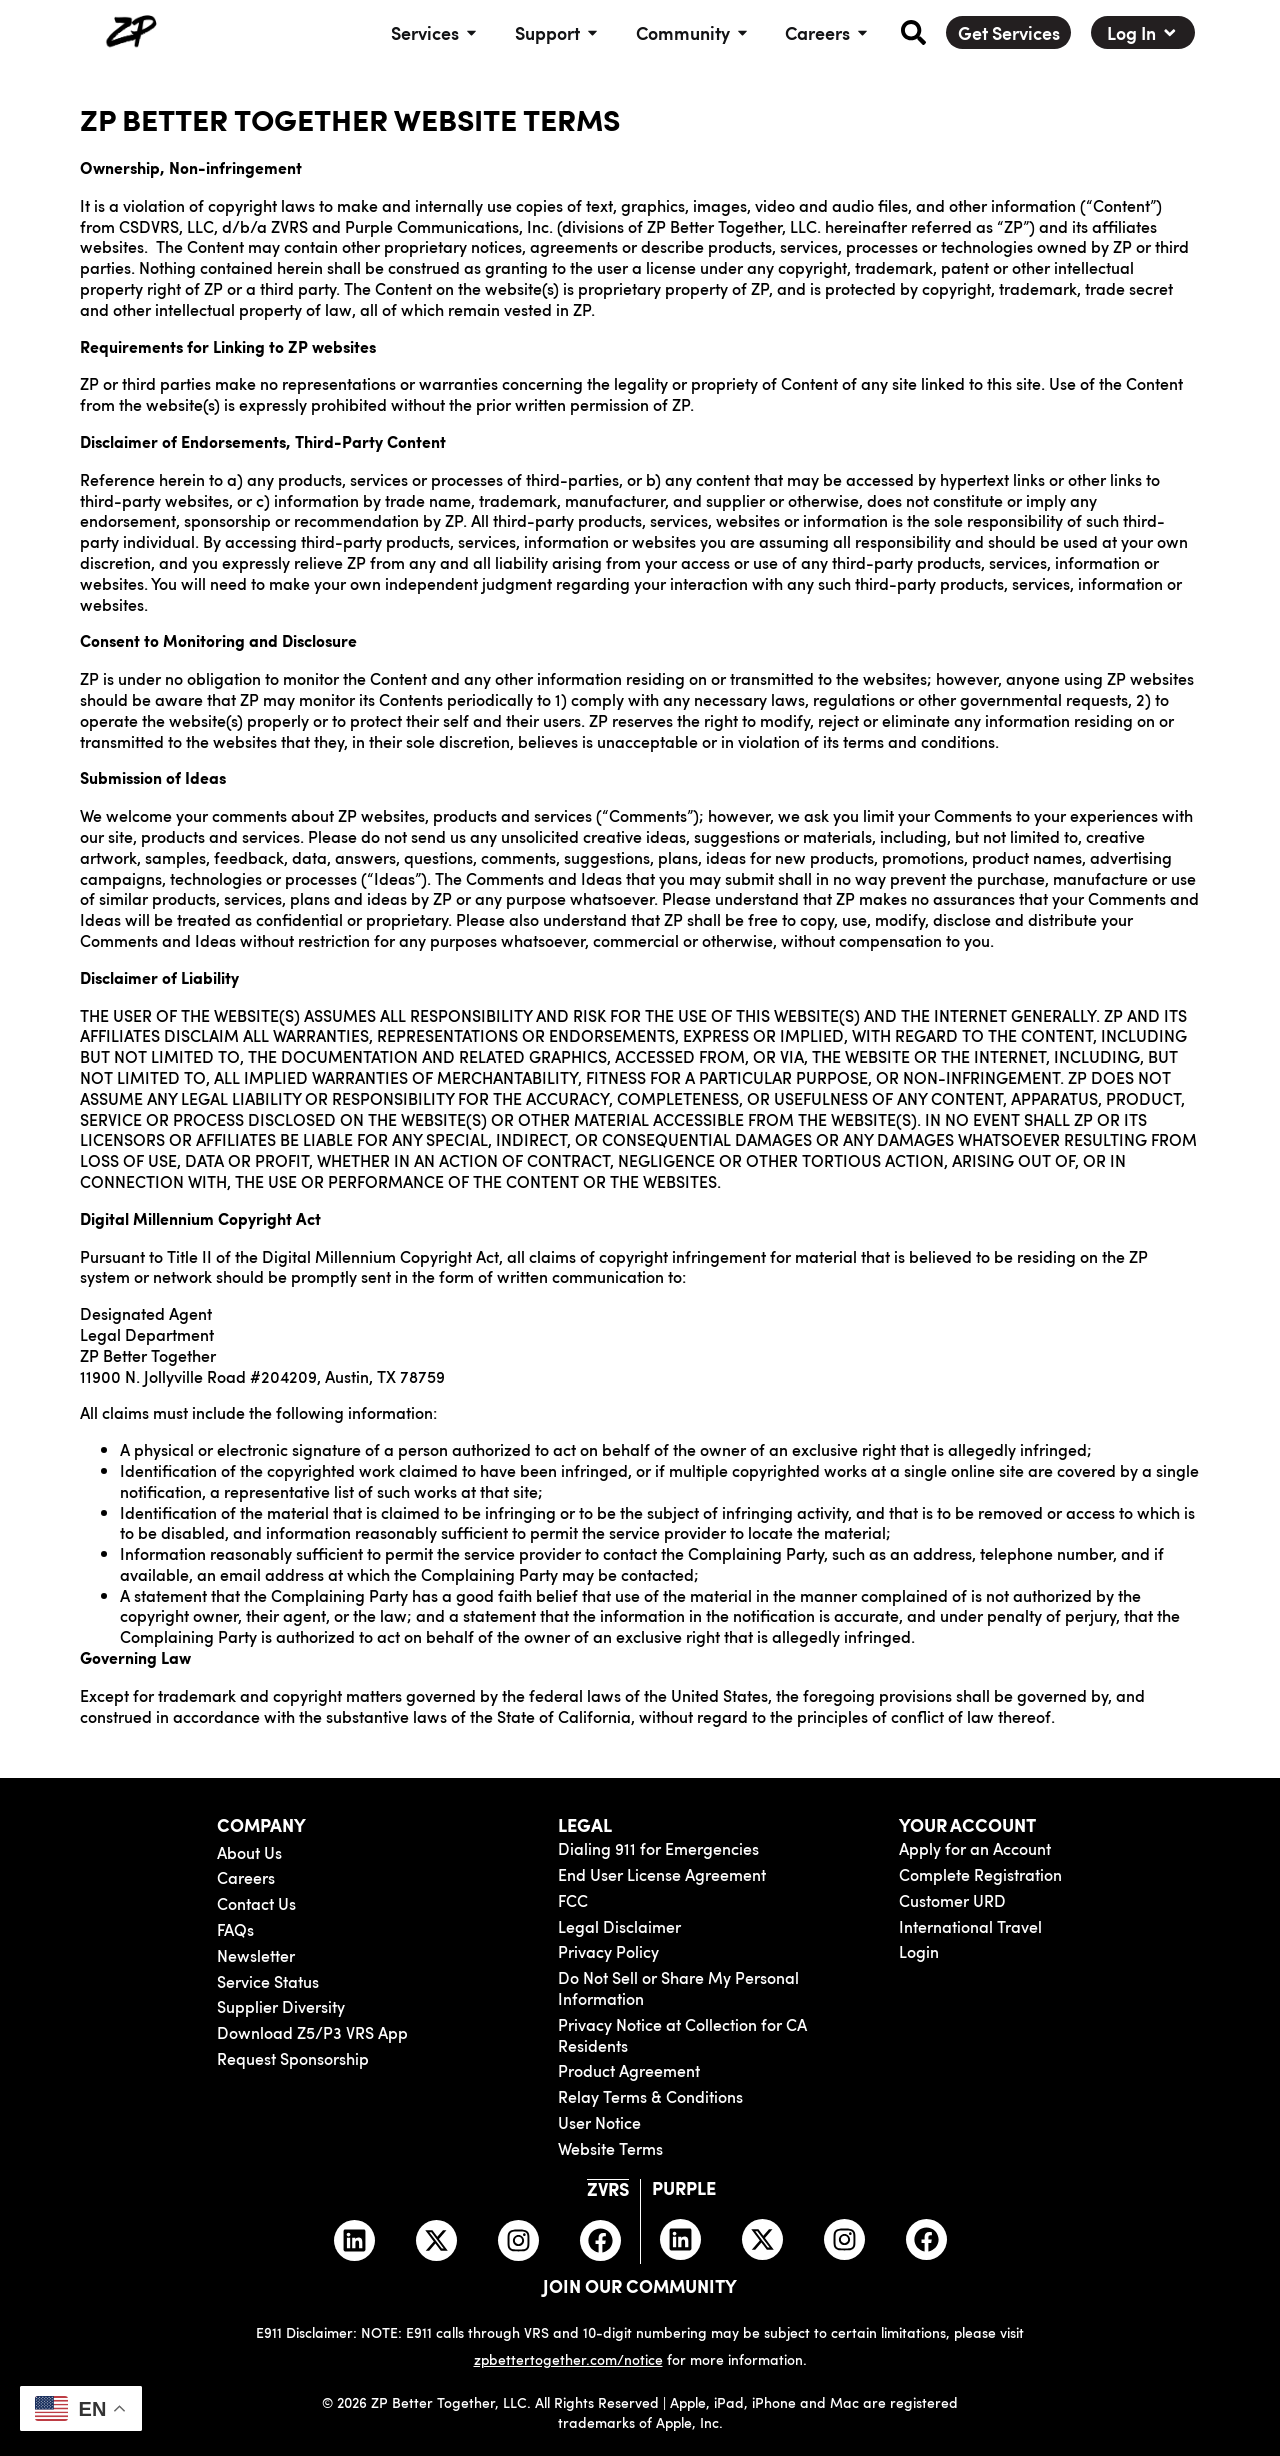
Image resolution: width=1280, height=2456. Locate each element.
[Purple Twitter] (763, 2239)
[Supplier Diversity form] (312, 2006)
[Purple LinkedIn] (681, 2239)
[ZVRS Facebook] (600, 2239)
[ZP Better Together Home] (130, 32)
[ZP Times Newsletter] (312, 1955)
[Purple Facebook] (927, 2239)
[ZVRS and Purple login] (1049, 1951)
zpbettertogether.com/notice (568, 2358)
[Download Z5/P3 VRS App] (312, 2032)
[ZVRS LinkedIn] (354, 2239)
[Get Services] (1009, 33)
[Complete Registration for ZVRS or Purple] (1049, 1874)
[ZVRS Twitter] (436, 2239)
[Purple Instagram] (845, 2239)
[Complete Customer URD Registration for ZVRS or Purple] (1049, 1900)
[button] (913, 32)
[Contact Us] (312, 1903)
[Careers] (312, 1877)
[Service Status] (312, 1981)
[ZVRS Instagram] (518, 2239)
